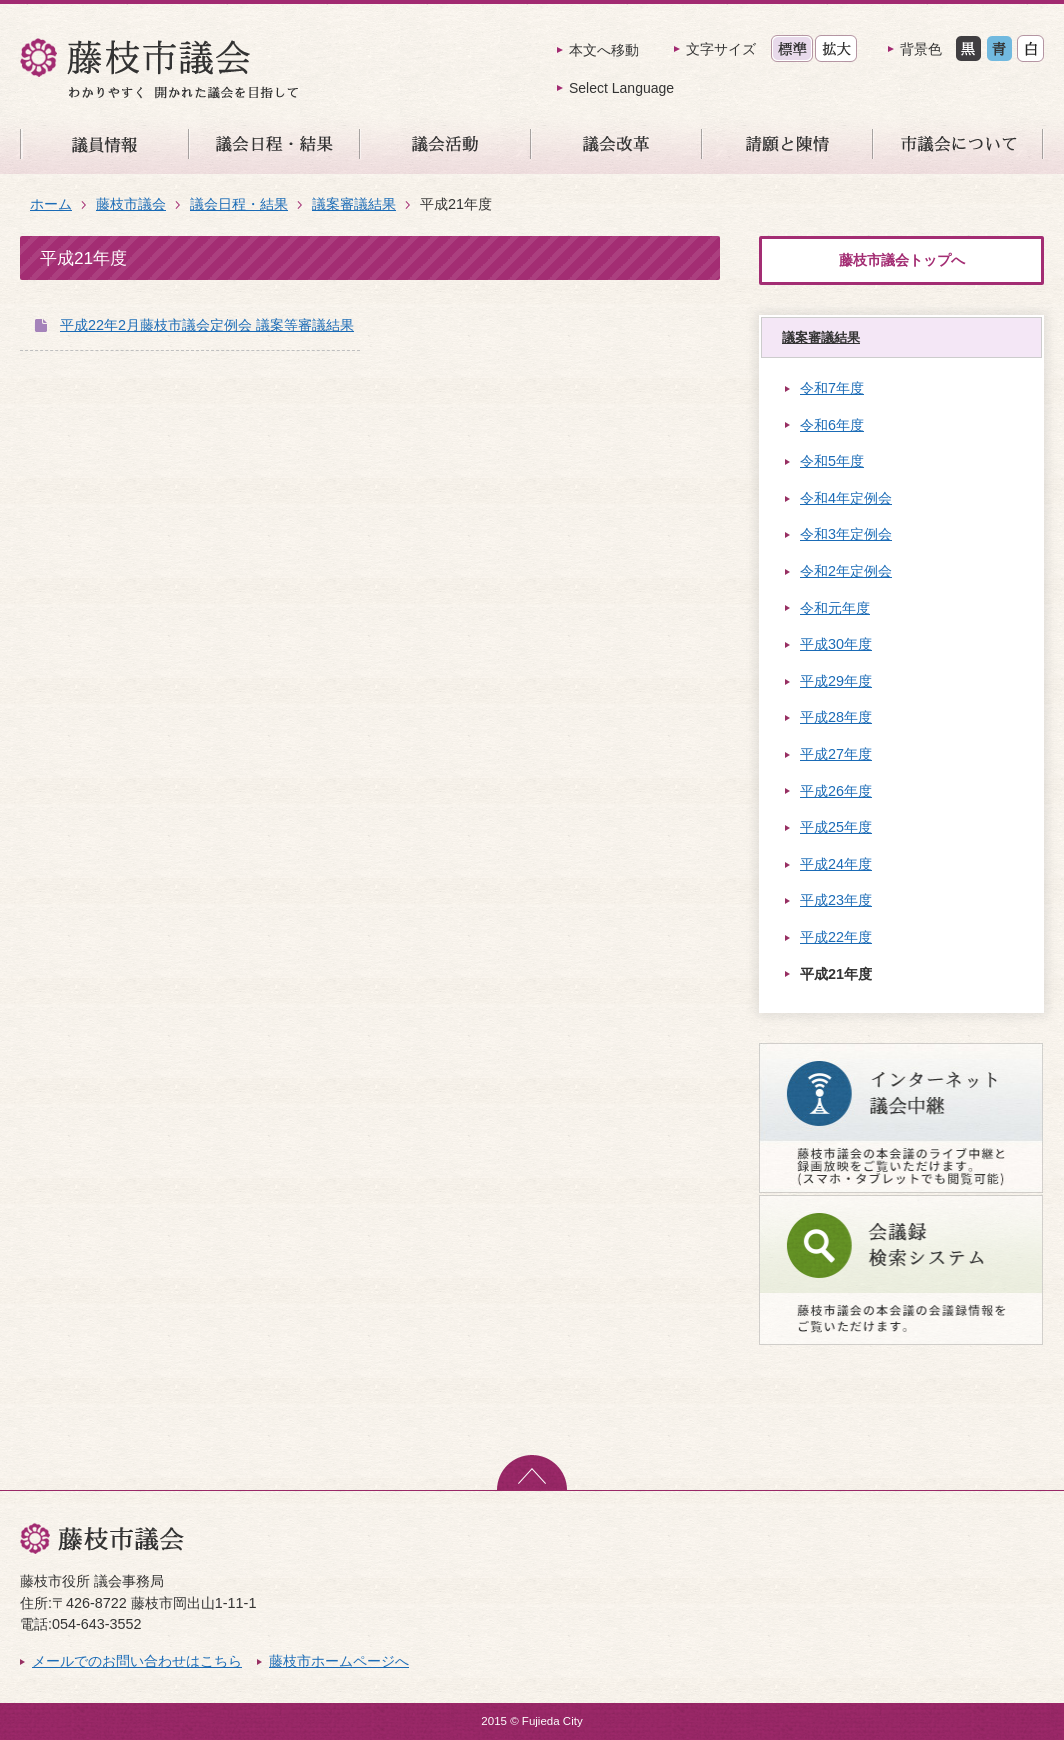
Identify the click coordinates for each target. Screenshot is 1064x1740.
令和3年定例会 (846, 534)
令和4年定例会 (846, 498)
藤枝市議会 (131, 204)
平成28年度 (836, 717)
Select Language (621, 88)
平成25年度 (836, 827)
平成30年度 (836, 644)
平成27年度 (836, 754)
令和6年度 (832, 425)
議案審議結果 (354, 204)
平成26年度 (836, 791)
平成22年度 (836, 937)
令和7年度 (832, 388)
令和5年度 (832, 461)
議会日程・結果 (239, 204)
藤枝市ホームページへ (339, 1661)
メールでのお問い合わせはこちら (137, 1661)
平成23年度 (836, 900)
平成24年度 (836, 864)
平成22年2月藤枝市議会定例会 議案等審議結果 (207, 325)
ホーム (51, 204)
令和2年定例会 (846, 571)
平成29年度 (836, 681)
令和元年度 (835, 608)
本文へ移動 (604, 50)
